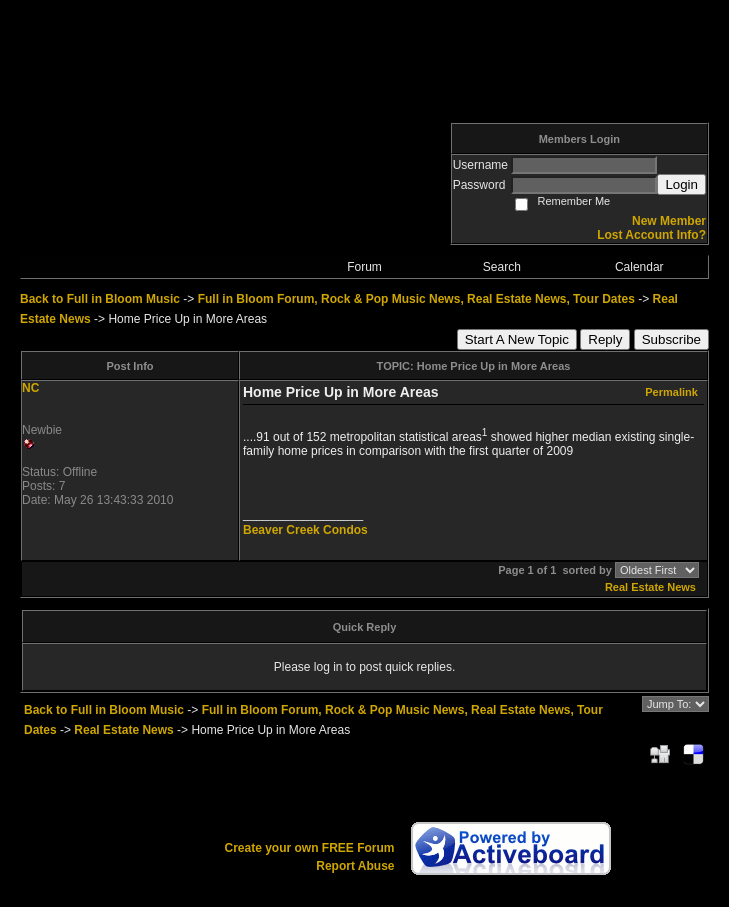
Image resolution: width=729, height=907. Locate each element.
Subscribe (671, 339)
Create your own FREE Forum (309, 848)
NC (30, 388)
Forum (364, 267)
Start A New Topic (517, 339)
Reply (605, 339)
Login (681, 184)
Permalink (671, 392)
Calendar (639, 267)
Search (502, 267)
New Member (669, 221)
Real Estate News (650, 587)
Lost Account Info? (651, 235)
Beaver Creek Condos (305, 530)
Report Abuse (355, 866)
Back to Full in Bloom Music (100, 299)
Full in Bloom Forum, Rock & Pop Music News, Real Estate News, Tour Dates (416, 299)
